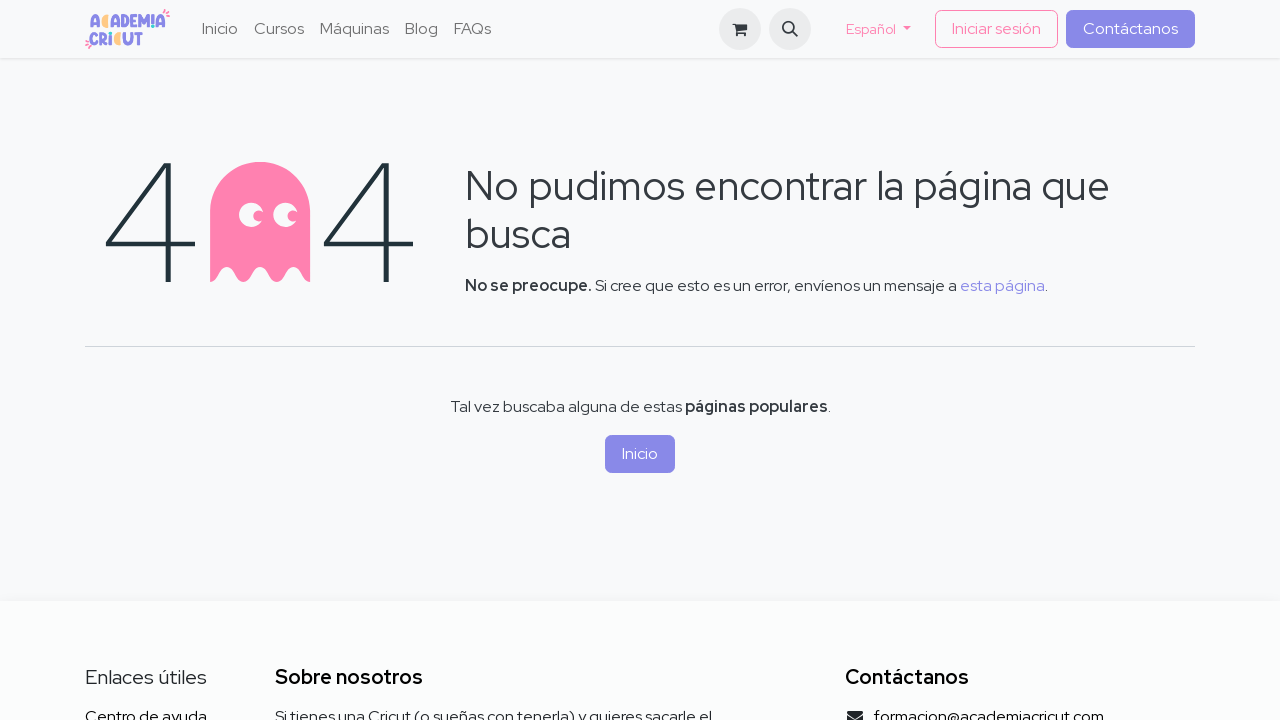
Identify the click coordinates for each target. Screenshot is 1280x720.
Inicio (640, 453)
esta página (1002, 285)
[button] (790, 29)
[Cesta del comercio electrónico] (740, 29)
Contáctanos (1130, 28)
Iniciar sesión (996, 28)
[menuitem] (220, 29)
